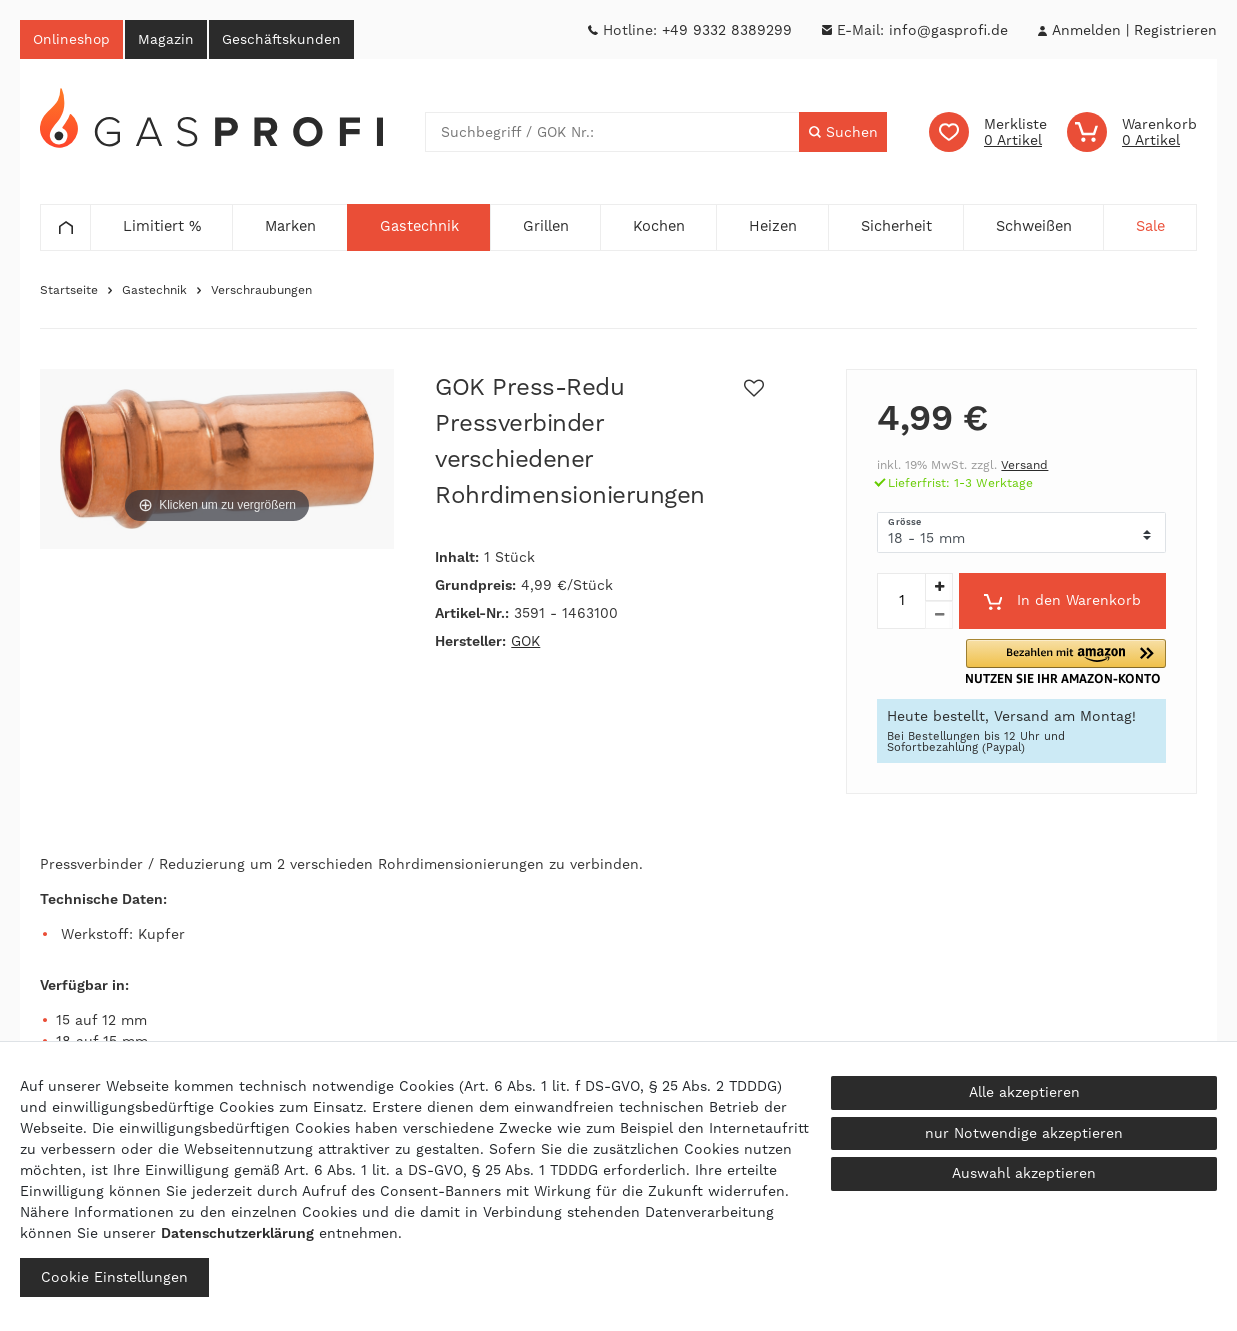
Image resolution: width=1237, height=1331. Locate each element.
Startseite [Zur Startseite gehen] (69, 292)
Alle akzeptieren (1024, 1092)
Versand (1024, 467)
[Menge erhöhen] (939, 589)
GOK (525, 643)
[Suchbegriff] (612, 134)
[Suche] (842, 134)
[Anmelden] (1086, 30)
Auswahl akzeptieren (1024, 1173)
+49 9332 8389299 (727, 30)
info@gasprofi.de (948, 30)
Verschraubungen (261, 292)
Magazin (173, 40)
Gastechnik (154, 292)
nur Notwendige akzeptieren (1024, 1133)
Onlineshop (74, 40)
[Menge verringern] (939, 617)
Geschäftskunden (293, 40)
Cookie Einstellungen (114, 1277)
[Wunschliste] (988, 134)
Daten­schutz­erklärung (237, 1233)
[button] (1096, 663)
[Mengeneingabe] (901, 603)
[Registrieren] (1175, 30)
